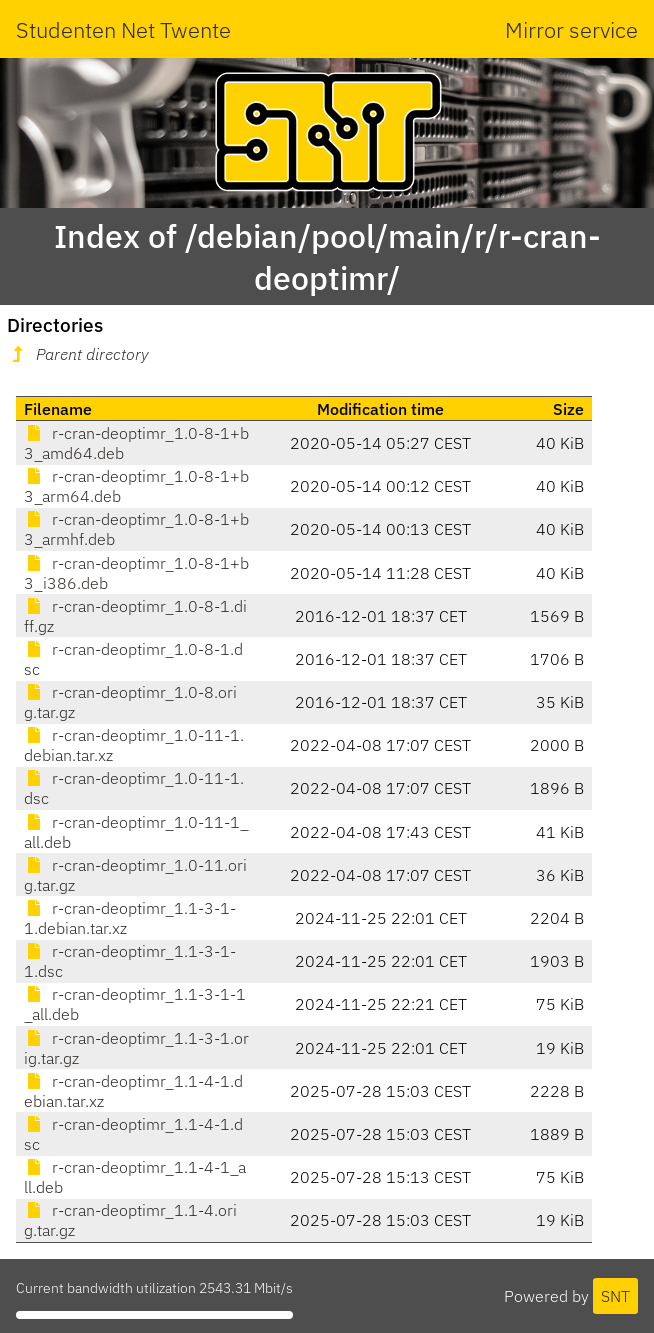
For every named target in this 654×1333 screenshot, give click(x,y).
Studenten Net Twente (123, 29)
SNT (615, 1296)
